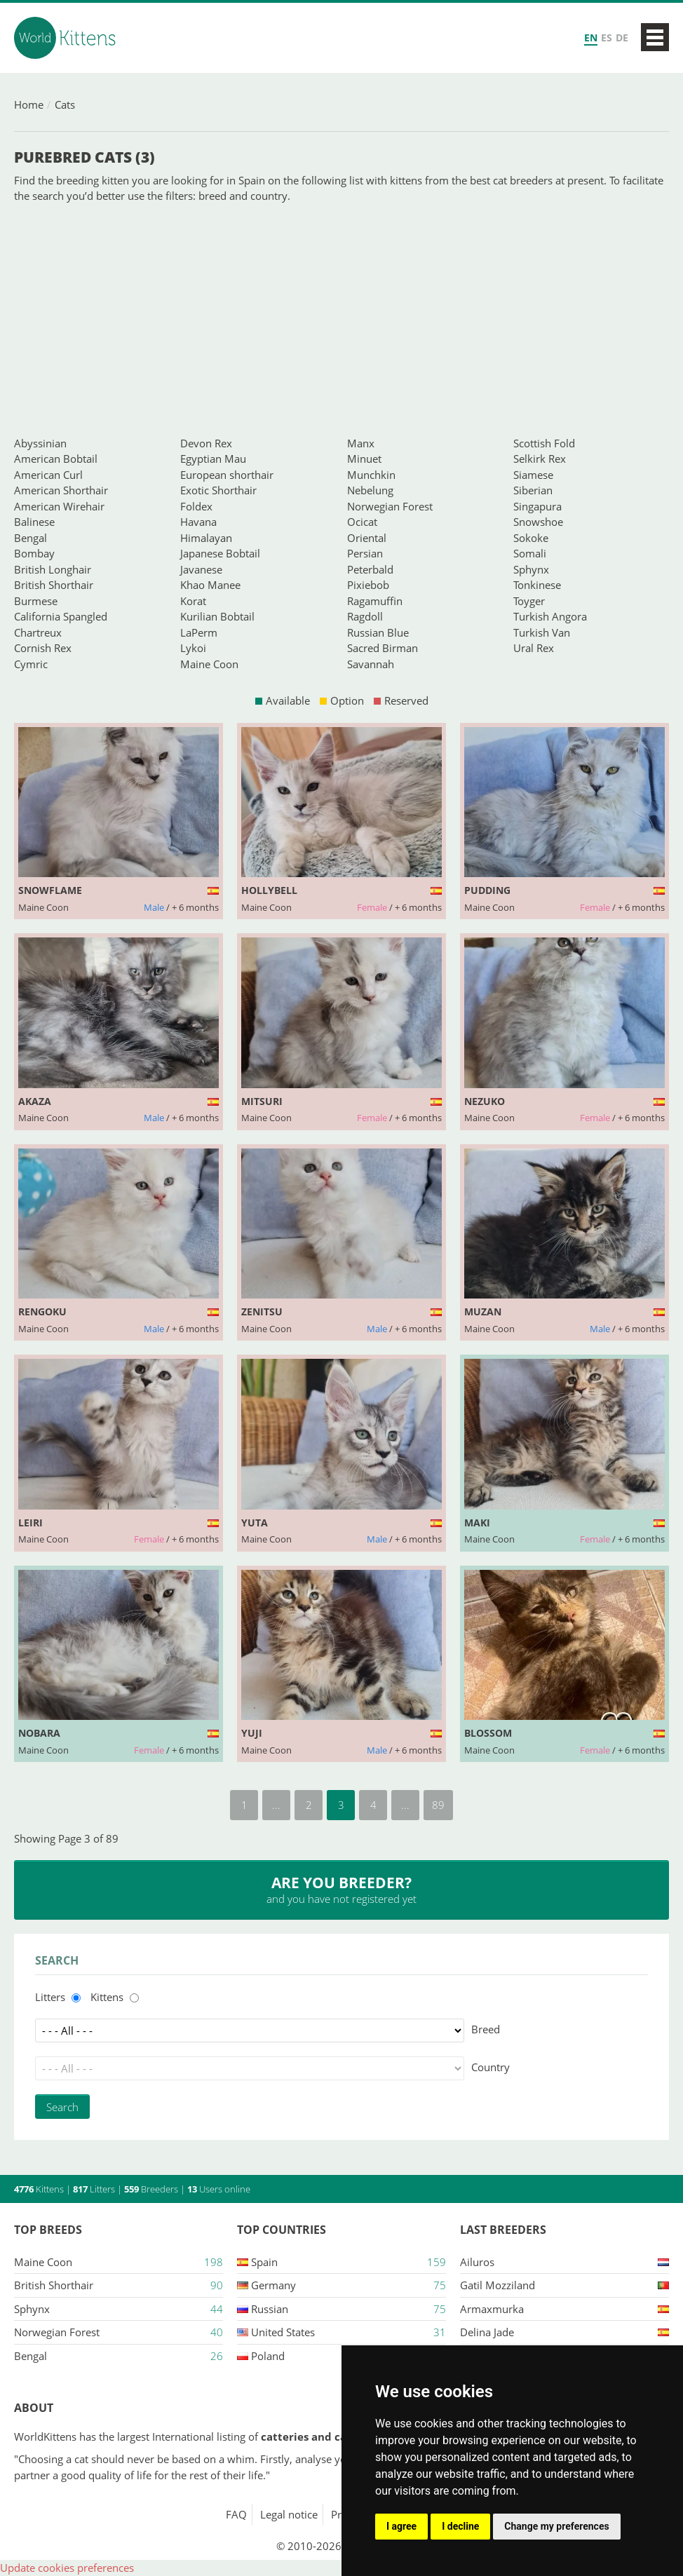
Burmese (36, 601)
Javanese (201, 569)
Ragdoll (365, 616)
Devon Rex (206, 443)
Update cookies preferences (67, 2568)
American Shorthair (61, 490)
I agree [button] (401, 2526)
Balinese (34, 522)
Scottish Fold (544, 443)
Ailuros (477, 2262)
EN (590, 37)
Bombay (34, 553)
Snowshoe (538, 522)
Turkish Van (541, 632)
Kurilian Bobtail (217, 616)
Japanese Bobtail (220, 553)
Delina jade (487, 2332)
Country (490, 2067)
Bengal (30, 538)
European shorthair (226, 475)
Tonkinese (537, 585)
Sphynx (531, 569)
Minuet (364, 459)
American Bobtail (55, 459)
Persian (365, 553)
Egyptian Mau (213, 459)
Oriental (366, 538)
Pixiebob (368, 585)
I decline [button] (460, 2526)
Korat (193, 601)
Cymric (31, 664)
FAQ (236, 2514)
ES (606, 37)
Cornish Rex (43, 648)
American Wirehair (59, 506)
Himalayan (206, 538)
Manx (360, 443)
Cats (65, 104)
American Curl (48, 475)
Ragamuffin (375, 601)
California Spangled (60, 616)
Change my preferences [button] (556, 2526)
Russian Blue (378, 632)
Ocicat (362, 522)
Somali (529, 553)
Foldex (196, 506)
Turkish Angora (550, 616)
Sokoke (530, 538)
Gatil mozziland (497, 2285)
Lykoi (193, 648)
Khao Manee (210, 585)
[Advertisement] (341, 320)
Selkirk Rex (539, 459)
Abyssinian (40, 443)
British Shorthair (53, 585)
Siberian (533, 490)
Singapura (537, 506)
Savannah (370, 664)
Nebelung (370, 490)
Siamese (533, 475)
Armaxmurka (492, 2309)
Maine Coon (209, 664)
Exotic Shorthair (218, 490)
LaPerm (198, 632)
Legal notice (289, 2514)
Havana (198, 522)
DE (622, 37)
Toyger (529, 601)
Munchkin (371, 475)
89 (438, 1805)
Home (28, 104)
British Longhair (52, 569)
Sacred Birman (382, 648)
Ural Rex (533, 648)
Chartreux (38, 632)
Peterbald (370, 569)
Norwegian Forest (390, 506)
